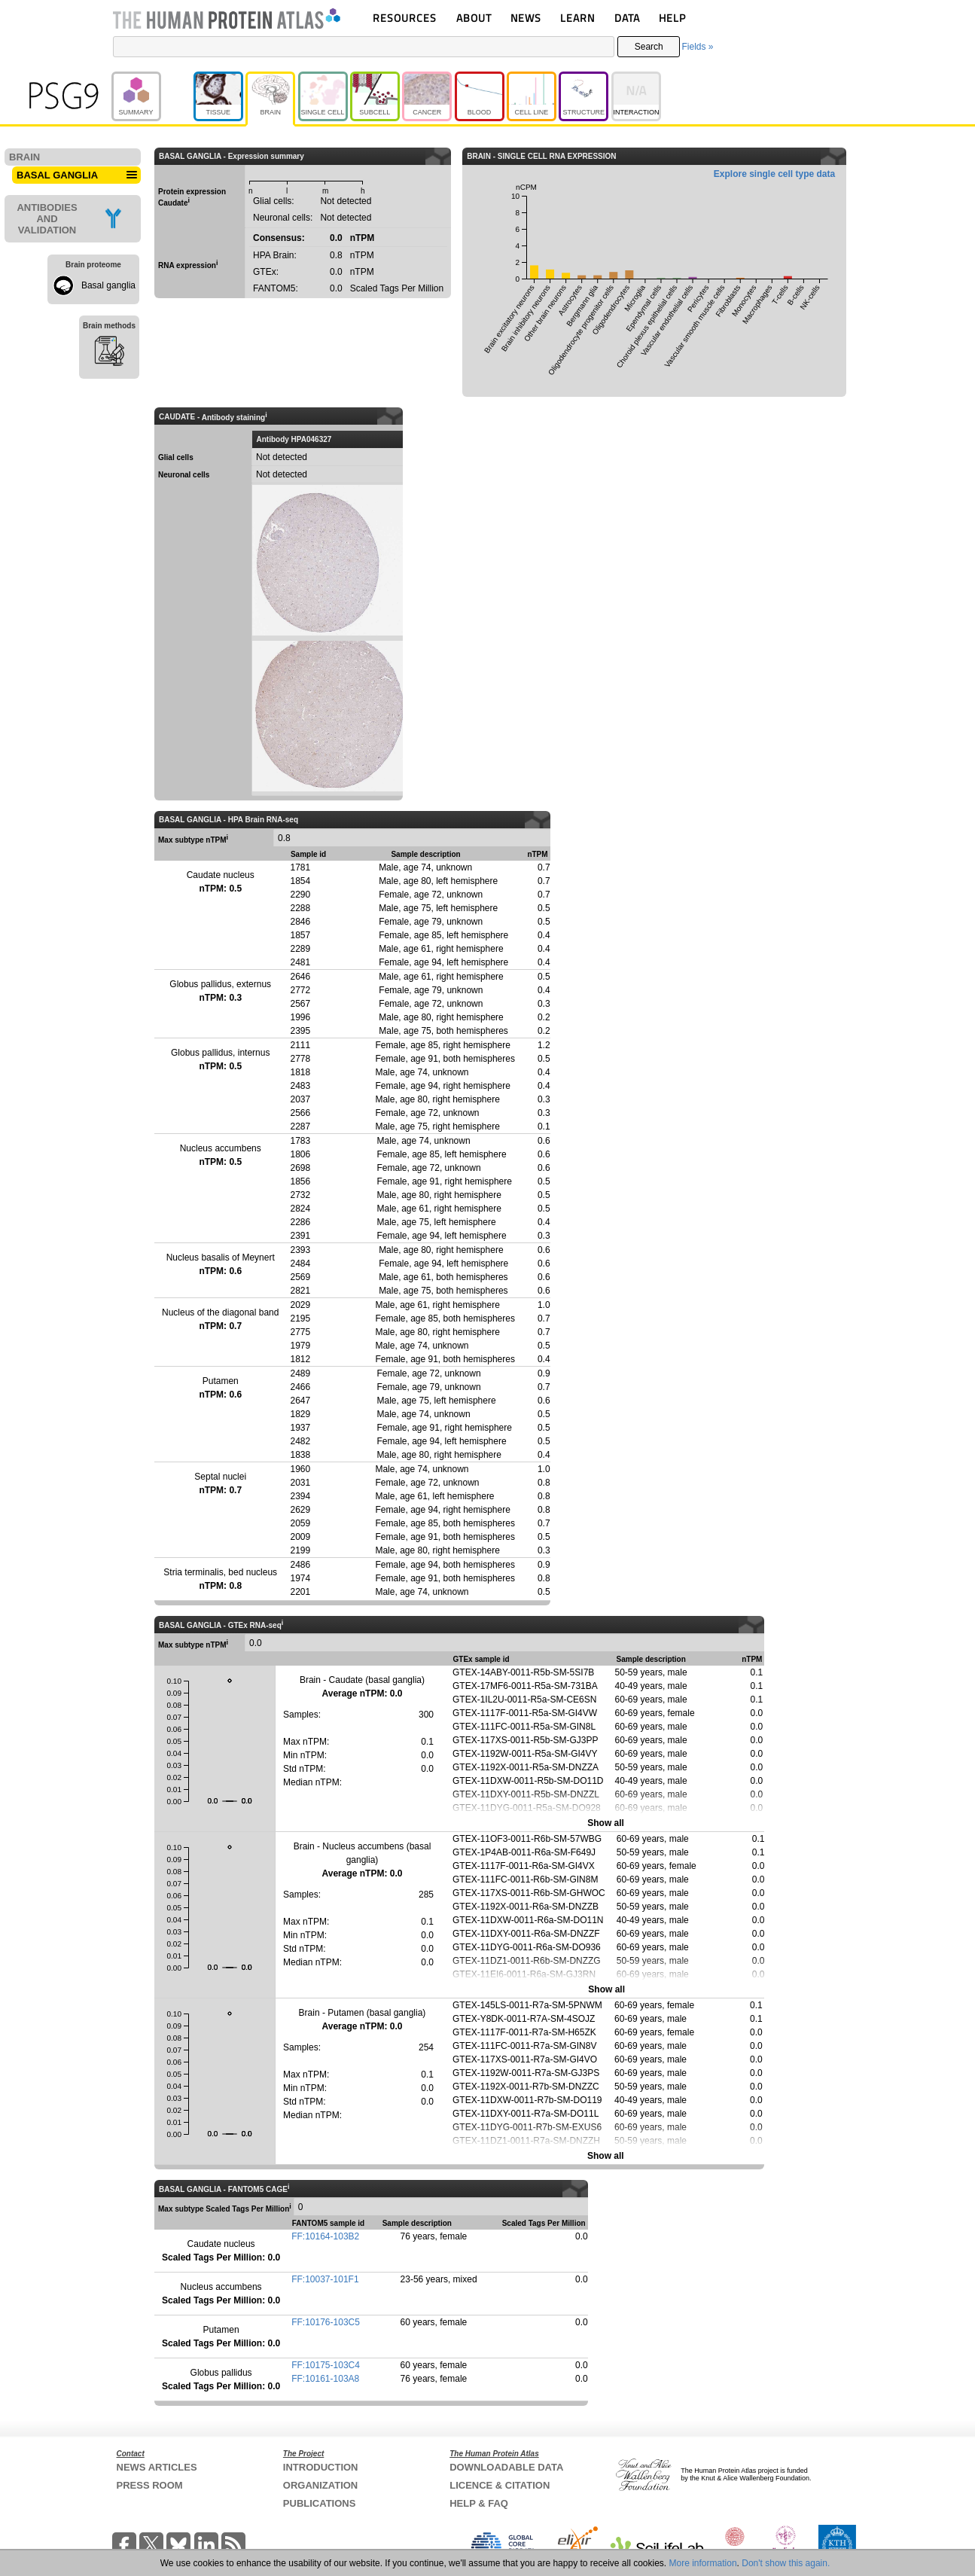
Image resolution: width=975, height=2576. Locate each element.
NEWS (525, 18)
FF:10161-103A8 (325, 2378)
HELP (672, 18)
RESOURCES (405, 18)
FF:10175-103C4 (325, 2365)
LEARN (577, 18)
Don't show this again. (786, 2563)
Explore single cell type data (774, 174)
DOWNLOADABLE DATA (506, 2467)
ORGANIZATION (320, 2485)
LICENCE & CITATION (499, 2485)
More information (703, 2563)
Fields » (697, 46)
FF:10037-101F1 (324, 2279)
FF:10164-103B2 (325, 2236)
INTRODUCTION (320, 2467)
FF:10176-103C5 (325, 2322)
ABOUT (474, 18)
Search (649, 46)
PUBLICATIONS (319, 2503)
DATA (627, 18)
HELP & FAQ (478, 2503)
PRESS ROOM (150, 2485)
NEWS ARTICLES (157, 2467)
